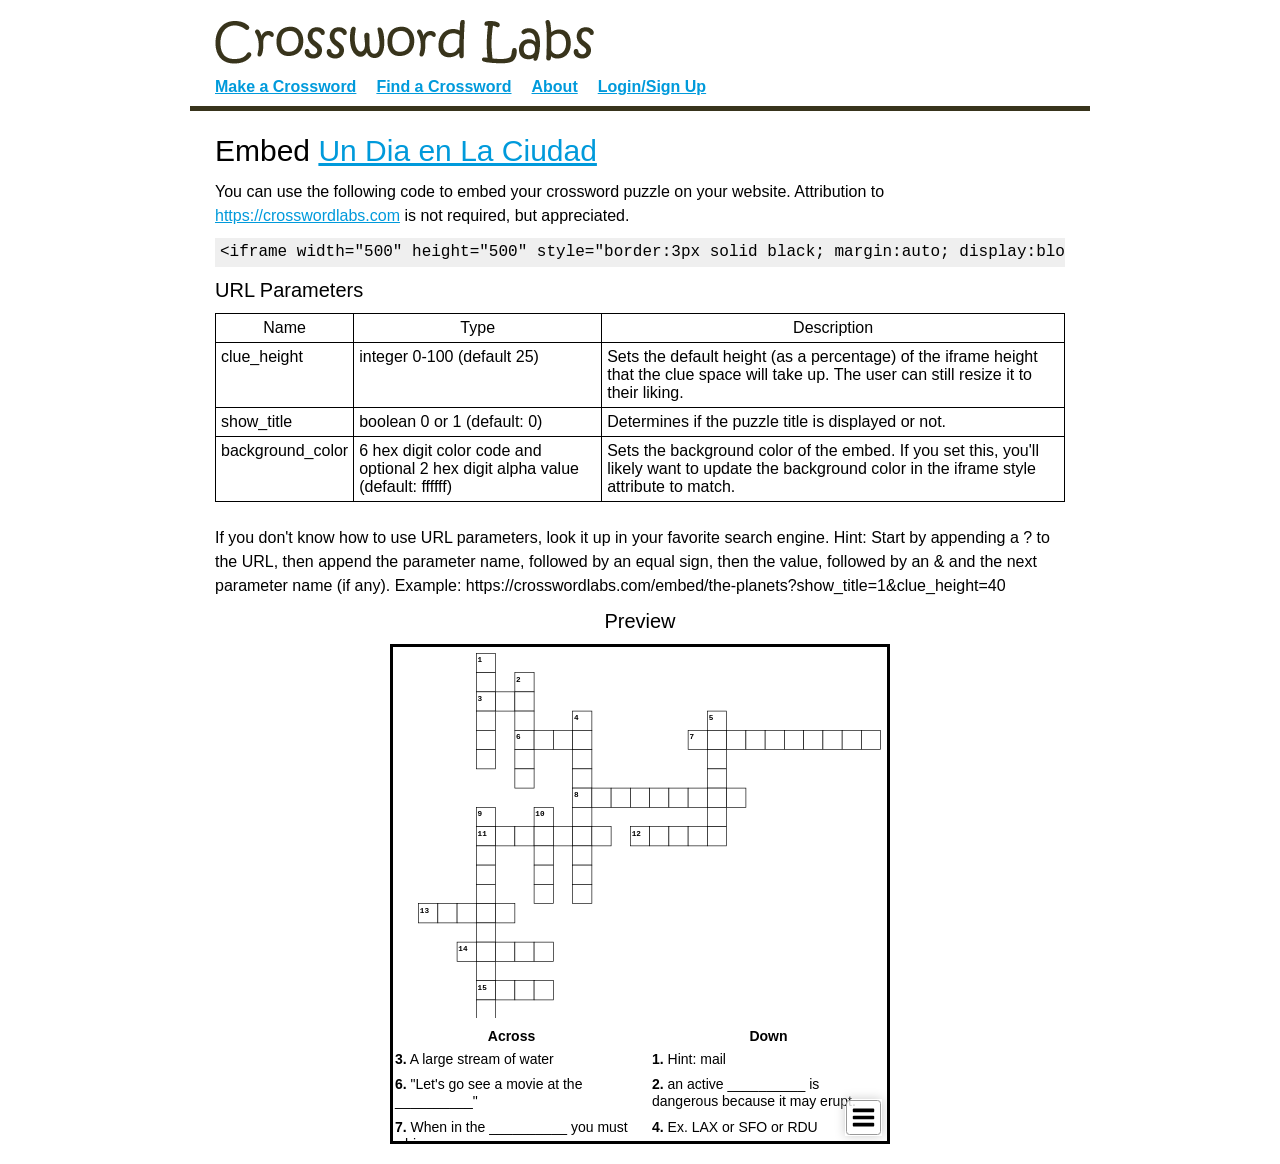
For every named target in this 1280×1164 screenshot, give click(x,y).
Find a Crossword (443, 86)
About (555, 86)
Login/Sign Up (652, 86)
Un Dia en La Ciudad (457, 150)
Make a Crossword (285, 86)
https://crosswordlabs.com (307, 215)
